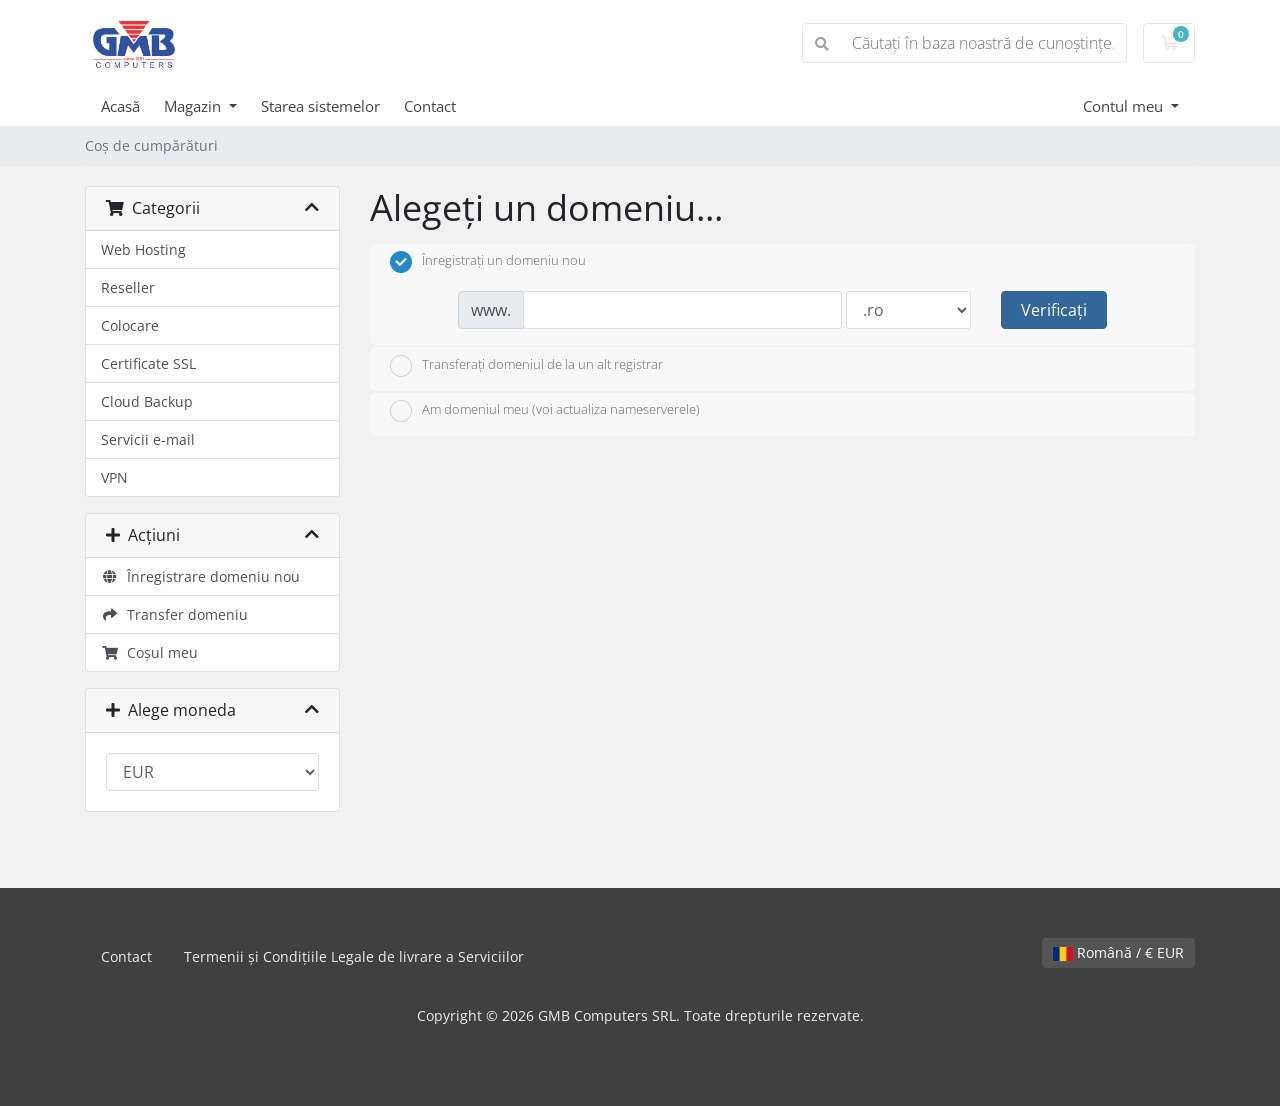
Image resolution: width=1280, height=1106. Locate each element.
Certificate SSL (148, 363)
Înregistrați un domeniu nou (488, 262)
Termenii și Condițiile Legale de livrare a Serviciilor (354, 956)
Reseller (128, 287)
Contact (430, 106)
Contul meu (1125, 106)
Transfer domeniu (174, 614)
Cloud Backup (147, 401)
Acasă (120, 106)
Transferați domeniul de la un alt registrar (526, 366)
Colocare (130, 325)
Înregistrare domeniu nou (200, 576)
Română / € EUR (1118, 952)
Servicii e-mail (148, 439)
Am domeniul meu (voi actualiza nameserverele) (545, 411)
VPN (114, 477)
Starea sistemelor (320, 106)
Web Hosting (143, 249)
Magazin (194, 106)
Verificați (1054, 310)
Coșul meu (149, 652)
